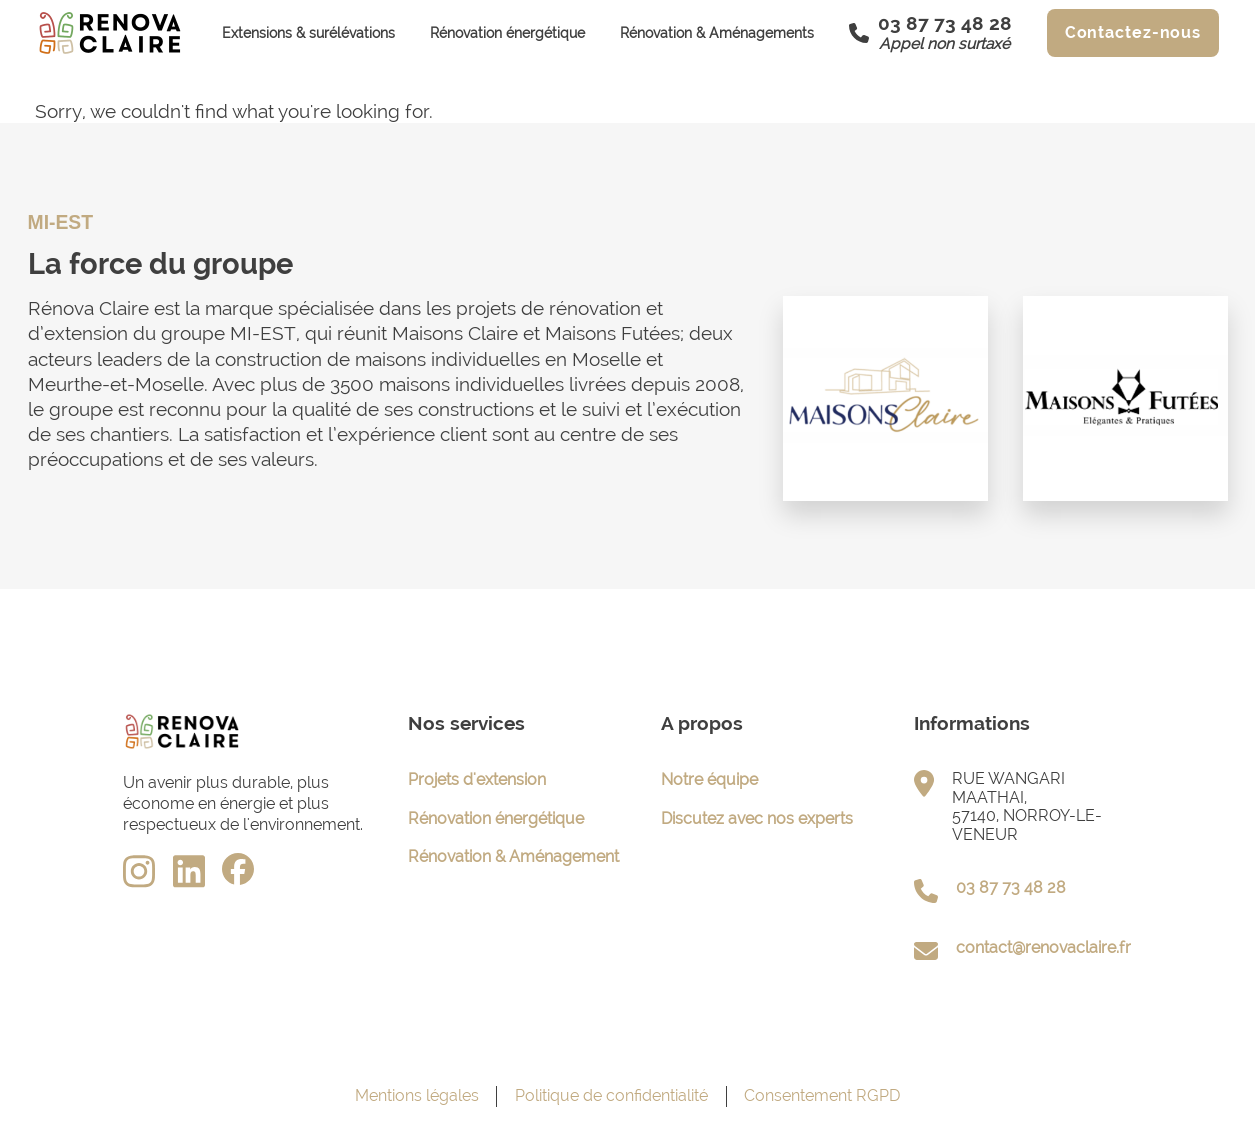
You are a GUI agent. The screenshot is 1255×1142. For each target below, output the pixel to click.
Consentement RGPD (822, 1095)
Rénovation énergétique (507, 33)
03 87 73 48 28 (1011, 887)
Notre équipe (709, 779)
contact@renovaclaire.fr (1043, 947)
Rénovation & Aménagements (717, 33)
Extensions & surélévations (308, 33)
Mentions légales (417, 1095)
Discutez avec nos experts (757, 818)
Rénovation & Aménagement (513, 856)
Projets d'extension (477, 779)
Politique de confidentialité (611, 1095)
